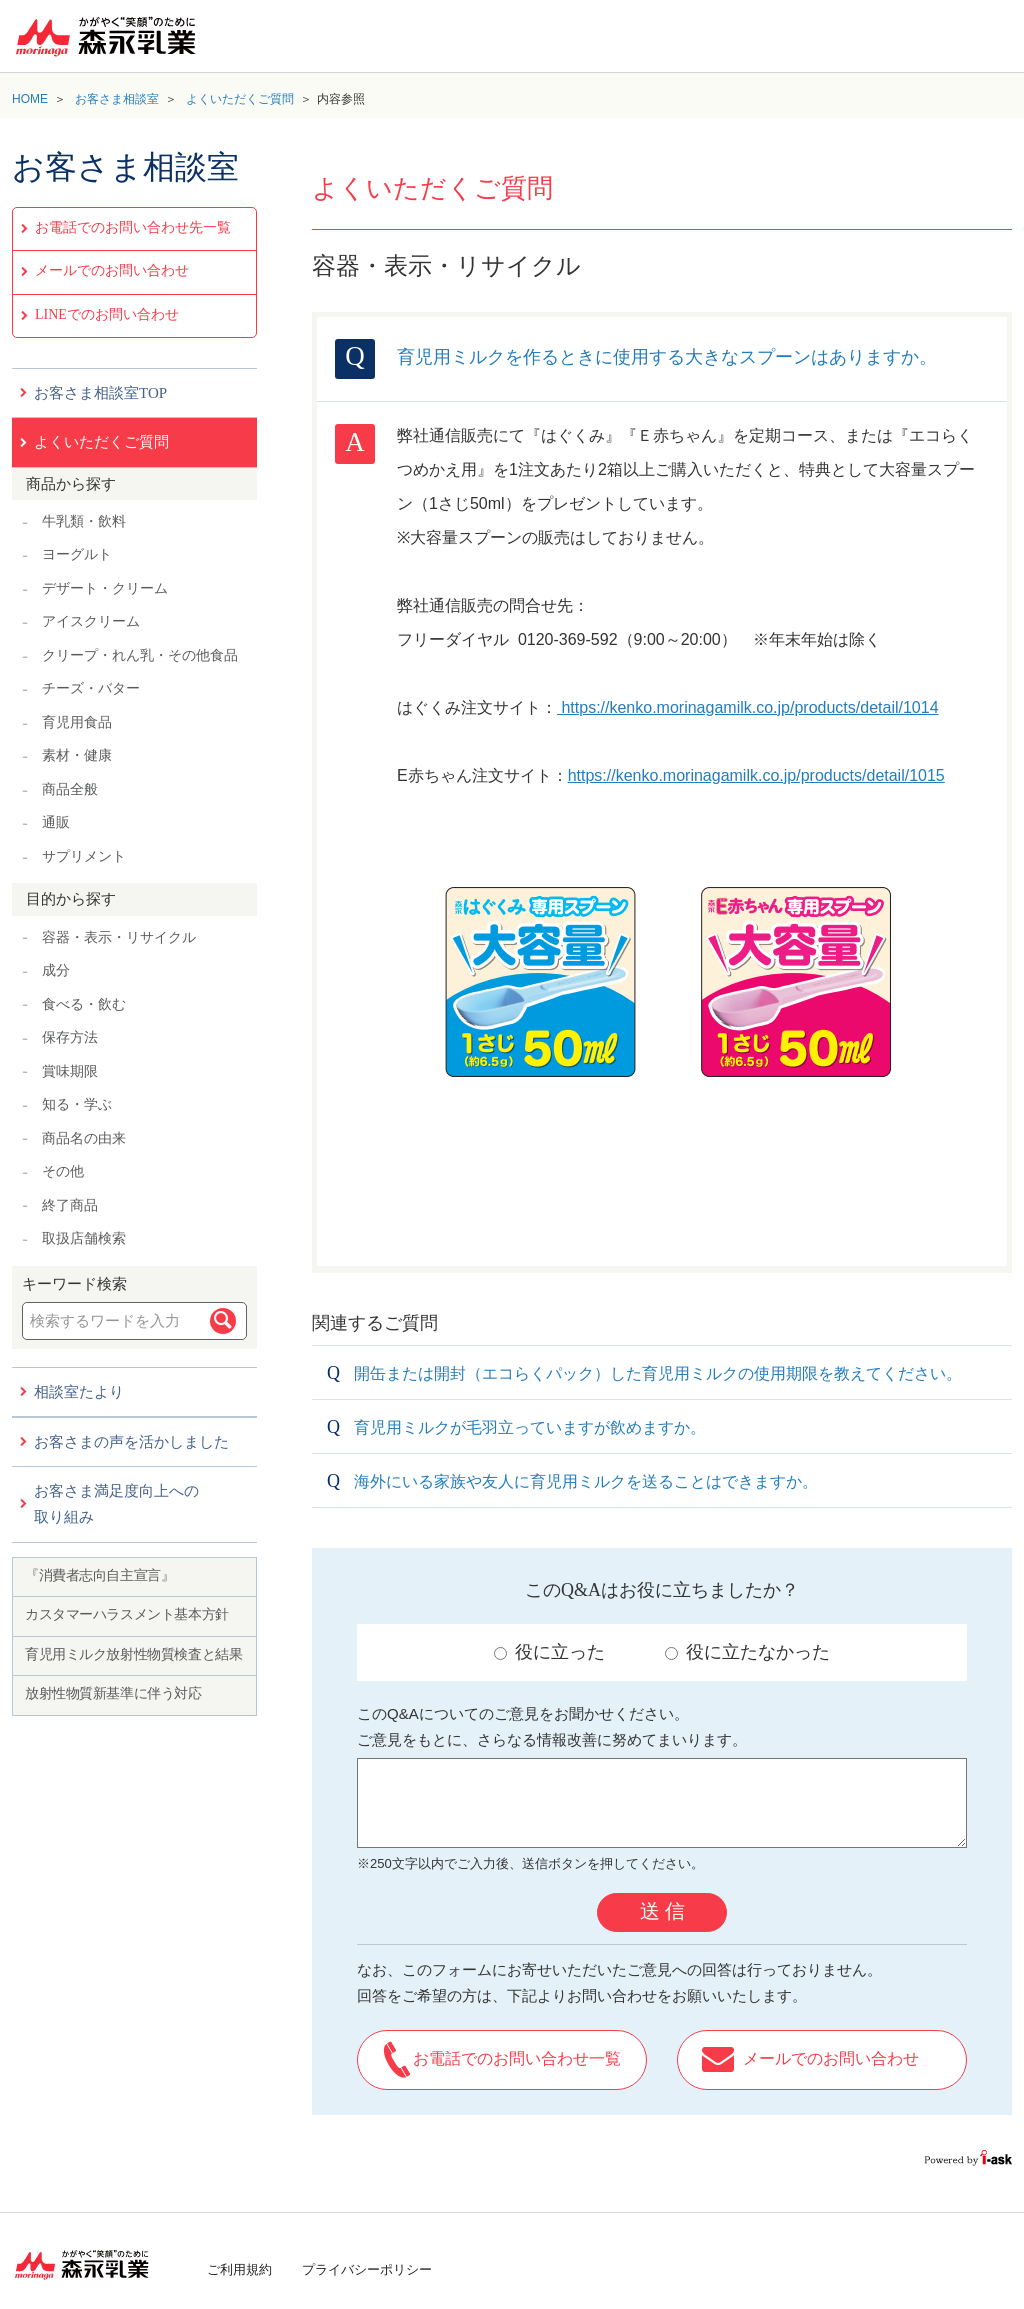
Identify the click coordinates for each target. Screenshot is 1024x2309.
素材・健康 (77, 755)
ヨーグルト (77, 554)
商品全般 (70, 789)
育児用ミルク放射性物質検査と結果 (133, 1654)
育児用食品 (77, 722)
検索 (223, 1321)
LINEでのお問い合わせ (107, 314)
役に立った (549, 1652)
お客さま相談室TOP (100, 393)
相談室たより (79, 1392)
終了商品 (70, 1205)
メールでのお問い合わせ (112, 270)
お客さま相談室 (117, 99)
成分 (56, 970)
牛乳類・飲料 (84, 521)
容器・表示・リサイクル (119, 937)
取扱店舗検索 (84, 1238)
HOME (30, 99)
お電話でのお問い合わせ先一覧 (133, 227)
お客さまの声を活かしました (131, 1442)
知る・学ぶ (77, 1104)
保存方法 (70, 1037)
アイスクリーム (91, 621)
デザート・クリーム (105, 588)
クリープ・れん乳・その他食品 (140, 655)
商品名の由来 (84, 1138)
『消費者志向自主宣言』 (99, 1575)
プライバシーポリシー (367, 2269)
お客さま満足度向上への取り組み (116, 1504)
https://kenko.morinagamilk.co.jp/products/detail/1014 (748, 707)
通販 (56, 822)
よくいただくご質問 (240, 99)
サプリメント (84, 856)
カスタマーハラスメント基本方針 (127, 1614)
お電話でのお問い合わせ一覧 (517, 2058)
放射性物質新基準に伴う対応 (113, 1693)
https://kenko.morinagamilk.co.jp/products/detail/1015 (756, 775)
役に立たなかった (747, 1652)
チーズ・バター (91, 688)
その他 (63, 1171)
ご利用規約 (239, 2269)
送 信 (662, 1911)
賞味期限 (70, 1071)
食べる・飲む (84, 1004)
